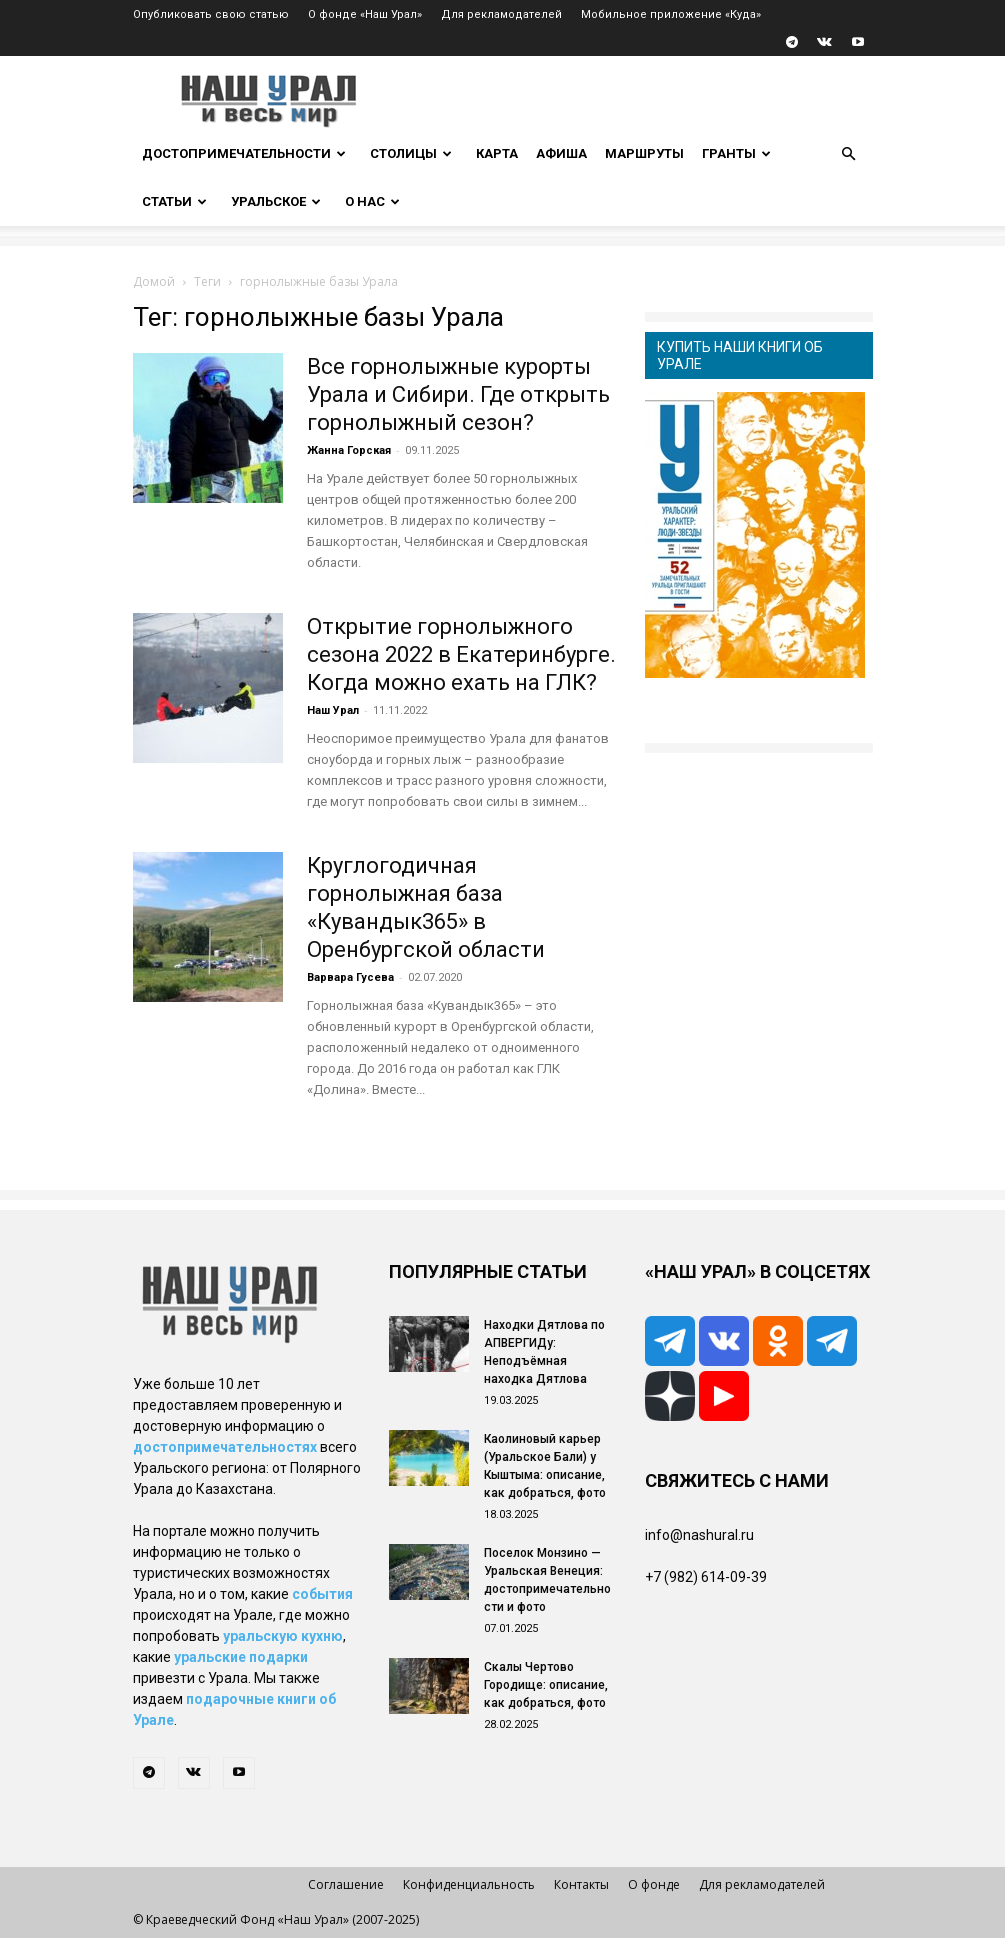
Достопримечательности (244, 153)
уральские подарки (241, 1657)
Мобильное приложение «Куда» (671, 14)
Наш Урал (333, 710)
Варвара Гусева (350, 977)
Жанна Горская (349, 450)
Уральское (276, 201)
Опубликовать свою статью (211, 14)
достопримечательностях (225, 1447)
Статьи (174, 201)
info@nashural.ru (699, 1535)
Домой (154, 281)
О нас (372, 201)
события (322, 1594)
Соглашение (346, 1884)
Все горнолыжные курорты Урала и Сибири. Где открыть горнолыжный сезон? (458, 394)
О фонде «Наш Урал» (365, 14)
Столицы (411, 153)
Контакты (581, 1884)
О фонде (654, 1884)
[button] (849, 154)
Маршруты (644, 153)
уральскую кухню (283, 1636)
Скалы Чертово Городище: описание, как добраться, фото (546, 1685)
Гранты (736, 153)
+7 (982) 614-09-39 (706, 1577)
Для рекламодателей (501, 14)
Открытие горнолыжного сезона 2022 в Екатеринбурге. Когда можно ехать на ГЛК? (461, 654)
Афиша (561, 153)
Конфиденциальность (469, 1884)
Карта (497, 153)
